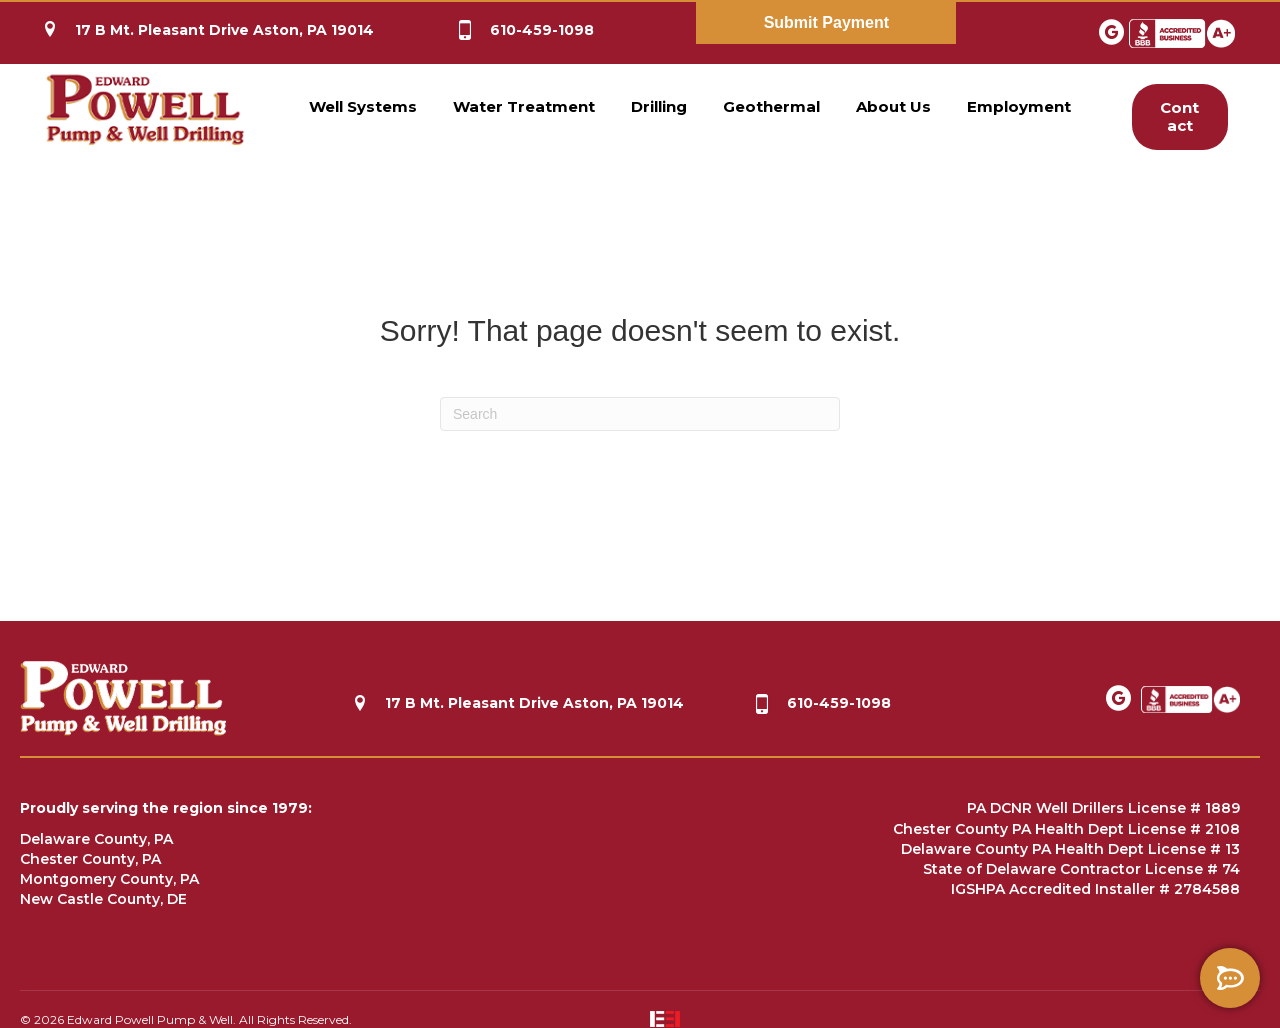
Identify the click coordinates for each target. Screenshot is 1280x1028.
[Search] (640, 414)
